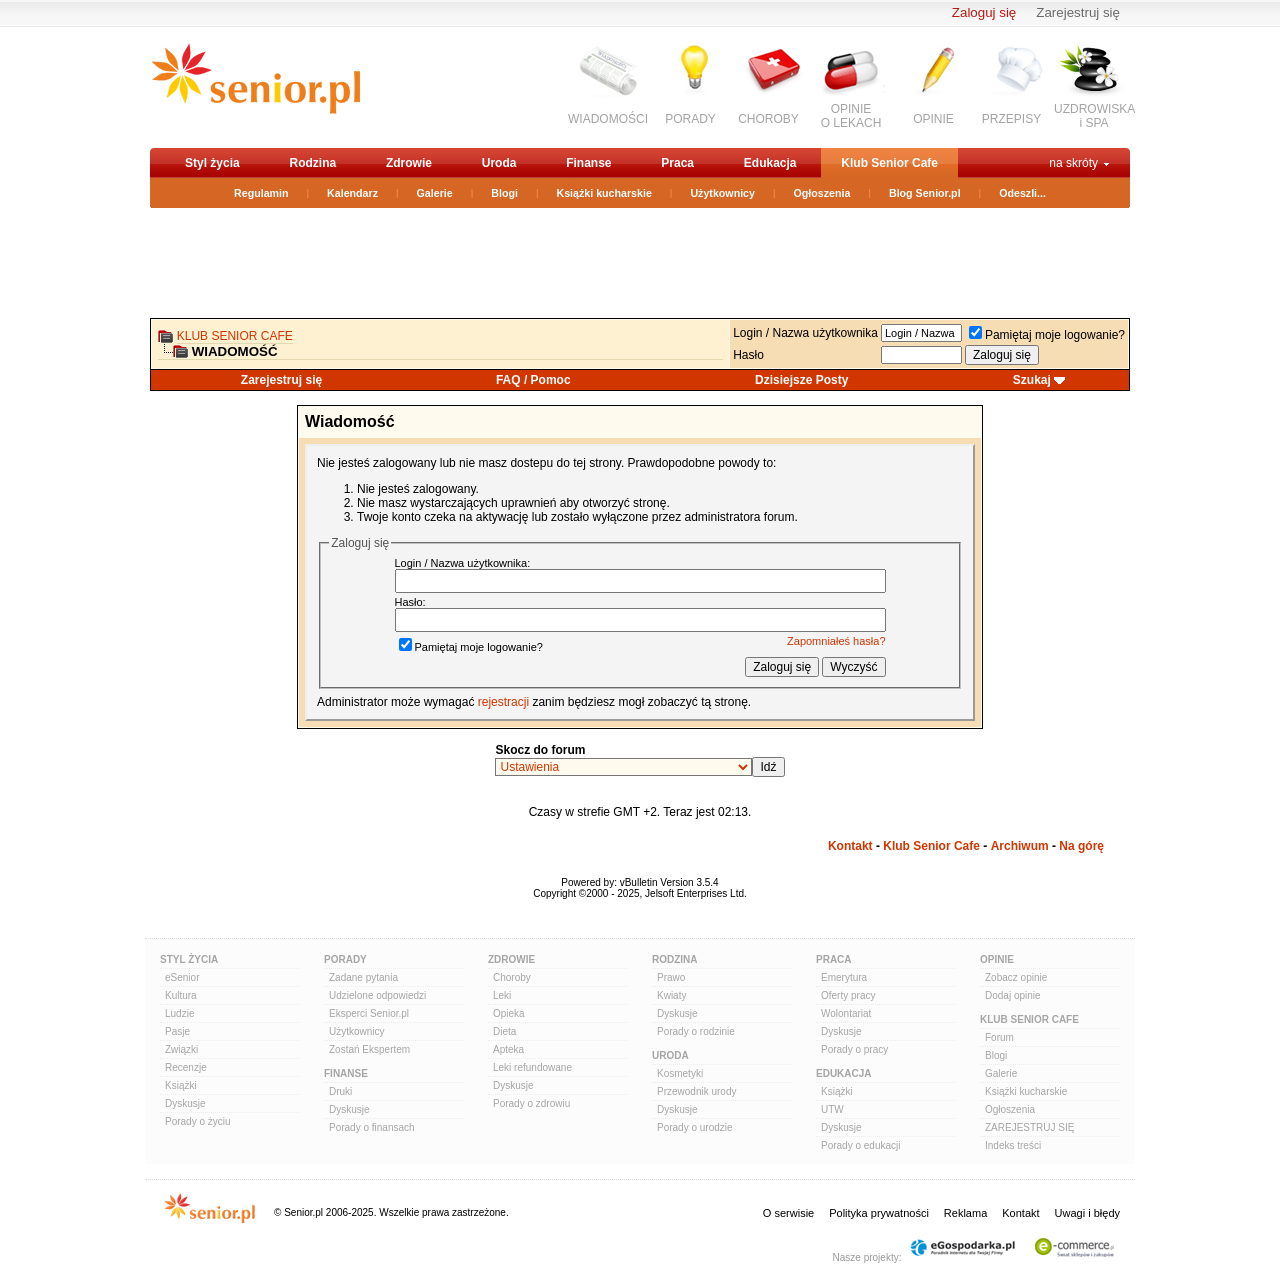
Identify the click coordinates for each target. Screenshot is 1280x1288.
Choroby (512, 977)
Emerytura (844, 977)
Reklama (965, 1213)
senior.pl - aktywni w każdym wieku (255, 86)
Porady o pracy (854, 1049)
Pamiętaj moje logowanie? (1047, 335)
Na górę (1081, 846)
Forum (999, 1037)
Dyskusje (185, 1103)
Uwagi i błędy (1087, 1213)
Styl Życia (189, 959)
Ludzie (179, 1013)
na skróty (1073, 163)
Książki (181, 1085)
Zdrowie (409, 163)
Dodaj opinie (1013, 995)
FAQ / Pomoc (533, 380)
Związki (181, 1049)
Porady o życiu (198, 1121)
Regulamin (261, 193)
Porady (345, 959)
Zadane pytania (363, 977)
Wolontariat (846, 1013)
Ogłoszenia (822, 193)
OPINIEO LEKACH (851, 116)
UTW (832, 1109)
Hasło (748, 355)
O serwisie (788, 1213)
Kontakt (850, 846)
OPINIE (933, 119)
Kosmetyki (680, 1073)
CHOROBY (768, 119)
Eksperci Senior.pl (369, 1013)
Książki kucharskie (603, 193)
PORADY (690, 119)
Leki (502, 995)
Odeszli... (1022, 193)
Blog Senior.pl (925, 193)
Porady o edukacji (861, 1145)
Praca (677, 163)
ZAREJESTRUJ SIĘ (1029, 1127)
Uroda (499, 163)
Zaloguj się (984, 12)
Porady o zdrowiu (531, 1103)
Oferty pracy (848, 995)
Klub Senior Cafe (889, 163)
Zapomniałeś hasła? (836, 641)
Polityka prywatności (879, 1213)
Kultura (181, 995)
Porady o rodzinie (696, 1031)
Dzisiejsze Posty (801, 380)
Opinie (997, 959)
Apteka (508, 1049)
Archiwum (1020, 846)
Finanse (588, 163)
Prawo (671, 977)
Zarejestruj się (1078, 12)
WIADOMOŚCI (608, 119)
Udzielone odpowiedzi (377, 995)
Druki (340, 1091)
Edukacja (770, 163)
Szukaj (1032, 380)
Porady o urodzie (695, 1127)
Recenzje (186, 1067)
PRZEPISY (1011, 119)
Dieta (504, 1031)
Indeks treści (1013, 1145)
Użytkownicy (722, 193)
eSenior (182, 977)
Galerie (435, 193)
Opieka (509, 1013)
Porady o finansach (372, 1127)
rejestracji (503, 702)
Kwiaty (671, 995)
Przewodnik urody (696, 1091)
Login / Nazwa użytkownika (805, 333)
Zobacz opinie (1016, 977)
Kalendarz (352, 193)
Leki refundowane (532, 1067)
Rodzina (312, 163)
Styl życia (212, 163)
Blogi (504, 193)
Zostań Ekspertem (369, 1049)
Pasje (177, 1031)
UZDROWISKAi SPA (1094, 116)
